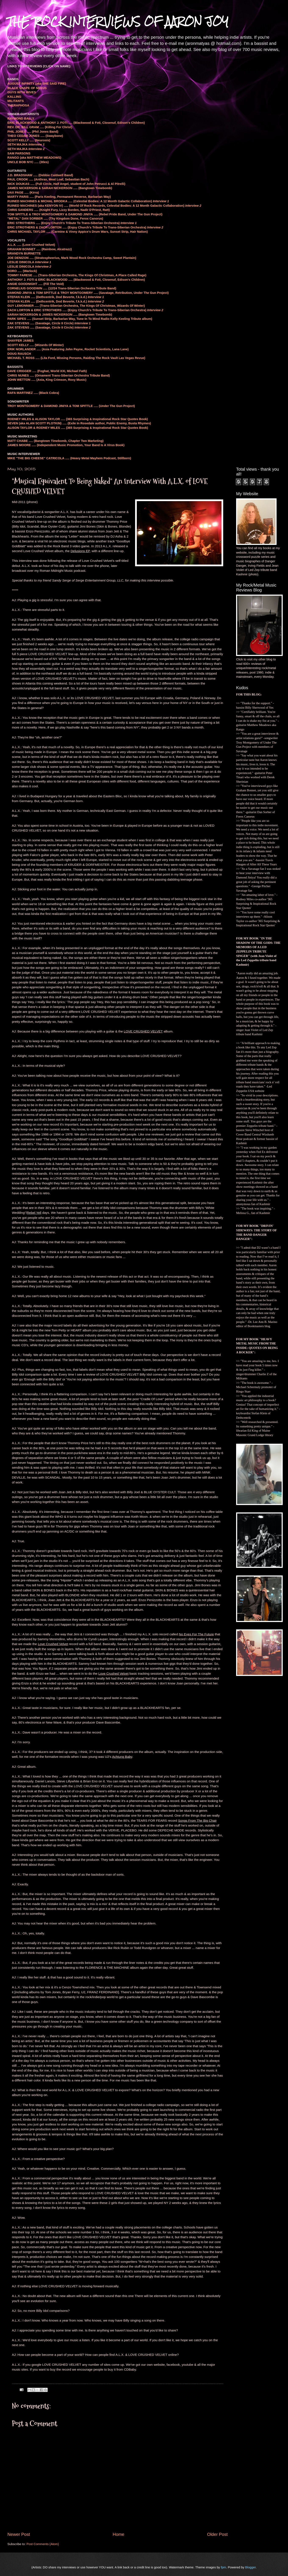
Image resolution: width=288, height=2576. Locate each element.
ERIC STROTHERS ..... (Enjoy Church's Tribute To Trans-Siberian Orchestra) (72, 223)
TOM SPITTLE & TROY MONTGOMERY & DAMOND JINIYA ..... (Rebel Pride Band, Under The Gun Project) (84, 214)
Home (118, 2534)
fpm (223, 2567)
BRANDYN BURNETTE (24, 253)
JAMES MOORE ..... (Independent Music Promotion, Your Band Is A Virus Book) (66, 445)
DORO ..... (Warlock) (22, 271)
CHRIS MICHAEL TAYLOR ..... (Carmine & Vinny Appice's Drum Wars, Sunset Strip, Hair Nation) (77, 231)
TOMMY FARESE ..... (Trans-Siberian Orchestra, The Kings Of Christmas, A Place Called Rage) (76, 275)
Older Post (217, 2534)
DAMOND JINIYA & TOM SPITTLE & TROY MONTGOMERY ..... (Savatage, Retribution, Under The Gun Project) (88, 292)
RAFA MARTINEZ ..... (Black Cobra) (33, 393)
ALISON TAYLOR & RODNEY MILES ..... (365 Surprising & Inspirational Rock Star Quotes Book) (77, 427)
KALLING (14, 96)
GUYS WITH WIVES (21, 92)
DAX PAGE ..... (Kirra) (23, 192)
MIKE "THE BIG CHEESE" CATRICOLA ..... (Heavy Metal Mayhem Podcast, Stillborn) (69, 458)
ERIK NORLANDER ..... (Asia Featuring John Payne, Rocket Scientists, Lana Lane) (68, 349)
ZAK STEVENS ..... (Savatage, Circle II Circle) (49, 323)
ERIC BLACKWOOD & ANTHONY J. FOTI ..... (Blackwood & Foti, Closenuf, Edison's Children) (76, 122)
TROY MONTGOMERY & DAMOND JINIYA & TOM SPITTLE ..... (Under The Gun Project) (71, 406)
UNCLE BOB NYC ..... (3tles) (28, 162)
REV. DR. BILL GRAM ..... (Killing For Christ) (39, 127)
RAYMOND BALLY (20, 118)
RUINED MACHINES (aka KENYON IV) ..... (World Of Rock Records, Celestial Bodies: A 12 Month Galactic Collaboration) (104, 205)
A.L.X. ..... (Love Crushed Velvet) (31, 244)
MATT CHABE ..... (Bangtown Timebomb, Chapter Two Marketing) (55, 441)
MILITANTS (15, 101)
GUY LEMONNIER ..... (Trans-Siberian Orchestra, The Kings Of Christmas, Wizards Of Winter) (76, 305)
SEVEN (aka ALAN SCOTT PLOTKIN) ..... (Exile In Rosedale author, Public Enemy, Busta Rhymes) (79, 423)
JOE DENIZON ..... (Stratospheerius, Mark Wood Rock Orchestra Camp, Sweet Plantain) (71, 258)
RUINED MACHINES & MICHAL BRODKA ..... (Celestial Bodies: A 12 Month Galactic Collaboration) (88, 201)
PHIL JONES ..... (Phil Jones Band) (32, 131)
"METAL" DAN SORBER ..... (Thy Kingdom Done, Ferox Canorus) (55, 218)
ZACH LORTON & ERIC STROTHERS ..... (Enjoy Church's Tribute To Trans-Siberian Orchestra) (85, 310)
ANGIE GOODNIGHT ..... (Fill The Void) (35, 284)
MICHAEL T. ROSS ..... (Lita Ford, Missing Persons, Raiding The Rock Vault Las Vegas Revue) (76, 358)
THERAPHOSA (18, 105)
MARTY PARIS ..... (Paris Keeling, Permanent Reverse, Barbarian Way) (59, 196)
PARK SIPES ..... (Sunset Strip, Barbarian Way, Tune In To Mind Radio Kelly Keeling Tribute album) (79, 318)
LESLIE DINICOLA (29, 262)
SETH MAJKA (25, 144)
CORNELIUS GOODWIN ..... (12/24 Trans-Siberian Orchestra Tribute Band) (61, 288)
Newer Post (18, 2534)
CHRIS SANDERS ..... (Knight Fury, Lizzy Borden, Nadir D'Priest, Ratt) (58, 210)
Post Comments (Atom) (42, 2544)
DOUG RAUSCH (19, 353)
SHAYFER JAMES (20, 340)
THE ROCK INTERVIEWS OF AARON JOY (117, 21)
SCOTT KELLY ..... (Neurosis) (28, 140)
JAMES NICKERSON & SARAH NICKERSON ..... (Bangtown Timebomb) (59, 188)
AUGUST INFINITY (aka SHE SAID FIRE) (36, 83)
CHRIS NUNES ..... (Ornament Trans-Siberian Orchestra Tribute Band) (58, 375)
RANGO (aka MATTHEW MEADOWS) (34, 157)
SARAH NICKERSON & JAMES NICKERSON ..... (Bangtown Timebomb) (59, 314)
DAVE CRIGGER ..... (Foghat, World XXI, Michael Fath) (47, 371)
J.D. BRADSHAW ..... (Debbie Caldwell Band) (40, 175)
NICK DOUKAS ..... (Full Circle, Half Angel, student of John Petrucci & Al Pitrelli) (66, 184)
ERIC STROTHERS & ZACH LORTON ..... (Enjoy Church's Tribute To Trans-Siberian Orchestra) (85, 227)
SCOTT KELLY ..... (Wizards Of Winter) (35, 345)
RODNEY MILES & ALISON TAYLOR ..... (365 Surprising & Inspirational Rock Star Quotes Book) (77, 419)
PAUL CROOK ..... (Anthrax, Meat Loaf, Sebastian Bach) (48, 179)
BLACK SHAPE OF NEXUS (27, 88)
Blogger (250, 2567)
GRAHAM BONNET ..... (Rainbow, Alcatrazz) (39, 249)
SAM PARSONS (18, 153)
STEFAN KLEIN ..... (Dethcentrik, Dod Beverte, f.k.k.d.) (55, 297)
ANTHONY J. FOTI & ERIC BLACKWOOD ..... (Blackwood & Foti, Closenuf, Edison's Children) (76, 279)
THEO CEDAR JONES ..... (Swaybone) (35, 135)
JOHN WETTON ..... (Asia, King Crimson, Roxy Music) (46, 379)
